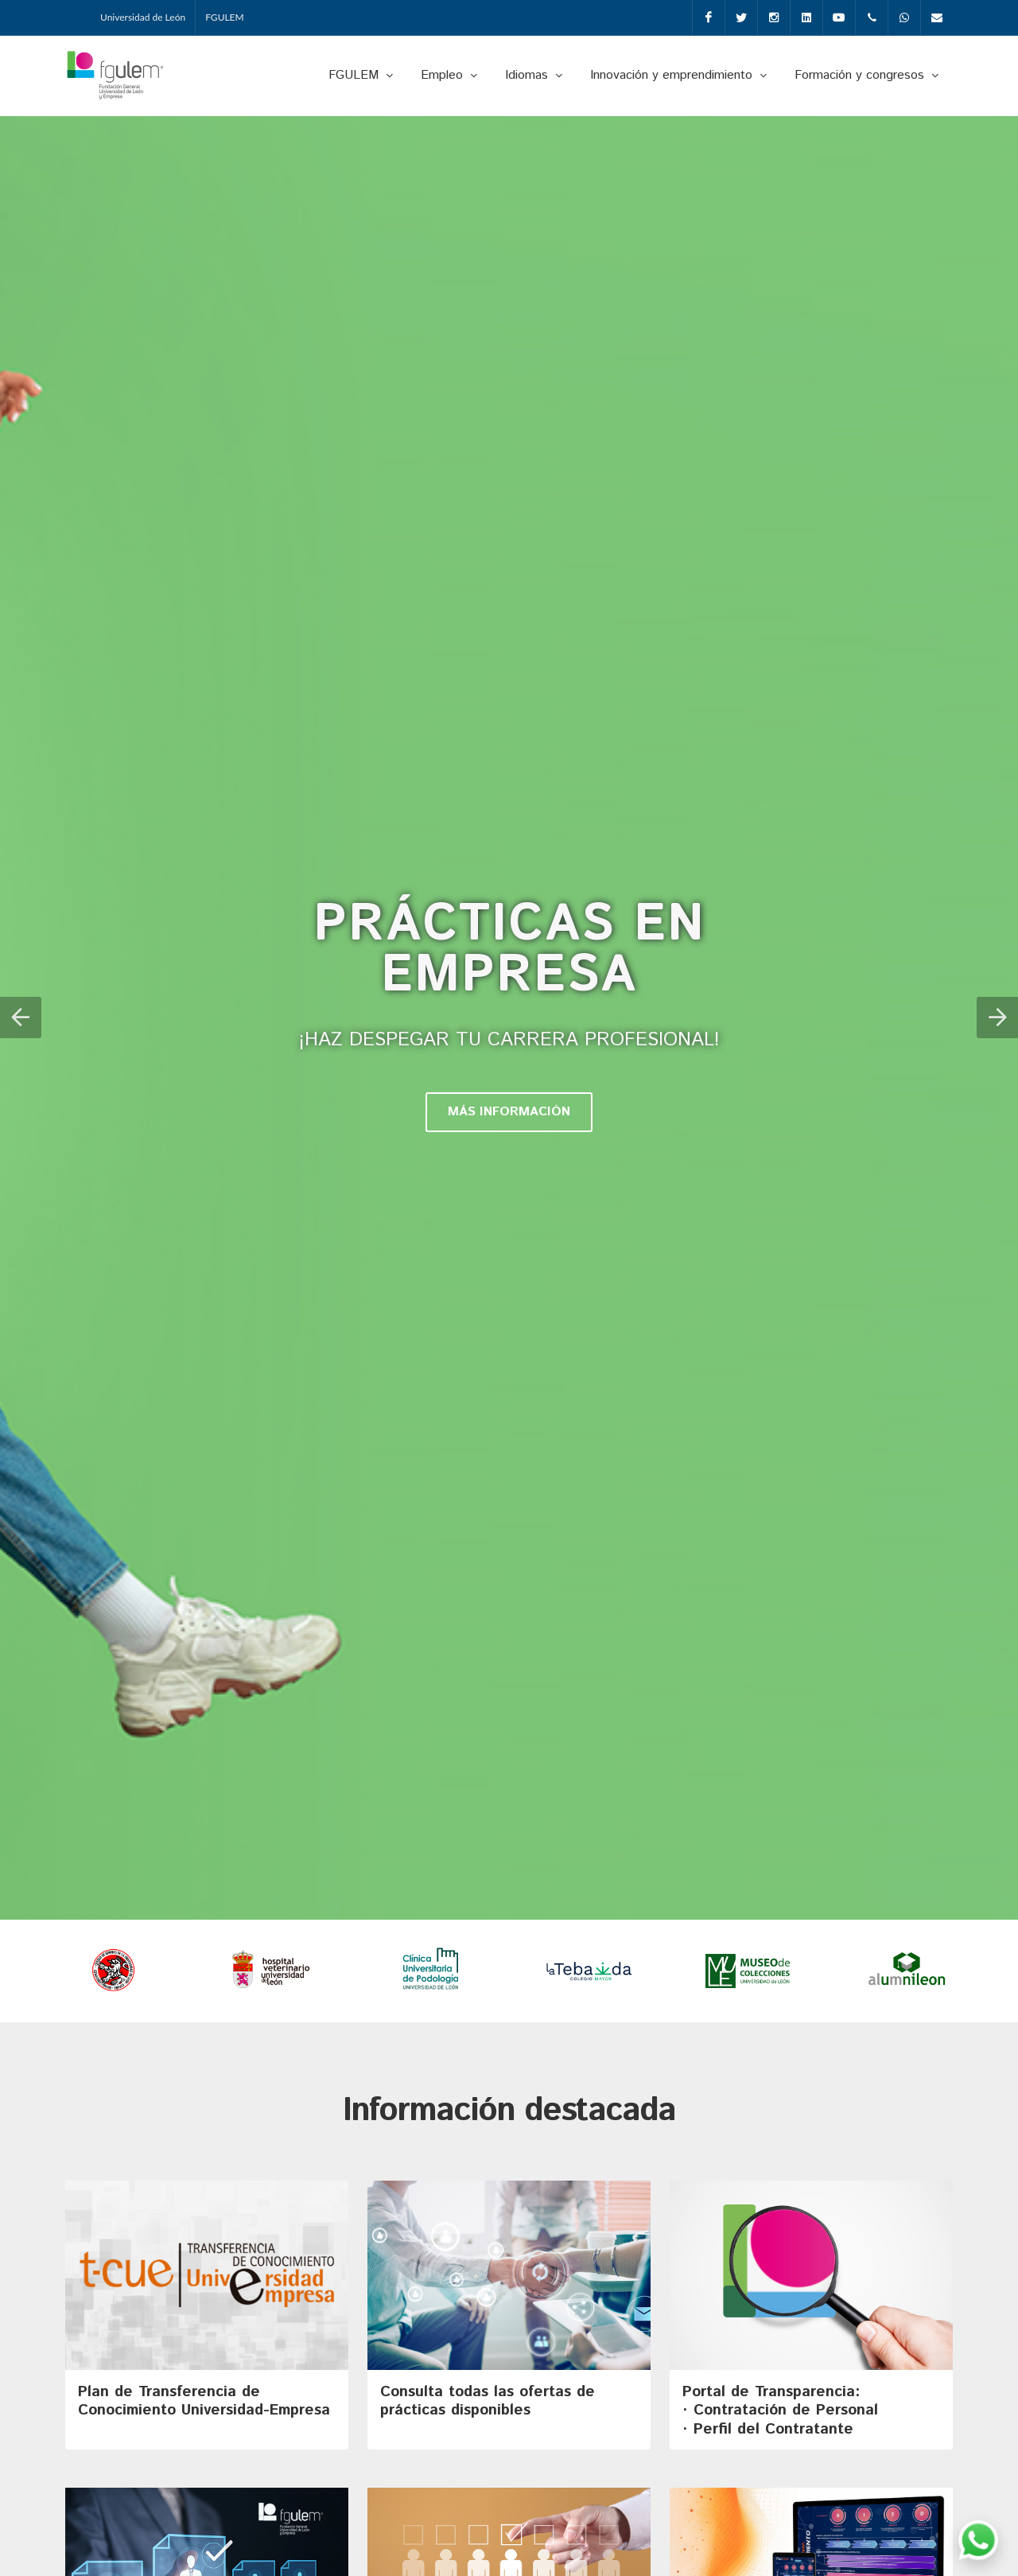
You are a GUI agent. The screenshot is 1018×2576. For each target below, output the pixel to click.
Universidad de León (142, 17)
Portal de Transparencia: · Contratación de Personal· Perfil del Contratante (780, 2412)
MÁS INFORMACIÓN (509, 1112)
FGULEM (224, 17)
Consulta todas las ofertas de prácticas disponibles (487, 2402)
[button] (20, 1018)
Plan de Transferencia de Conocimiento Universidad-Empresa (204, 2402)
